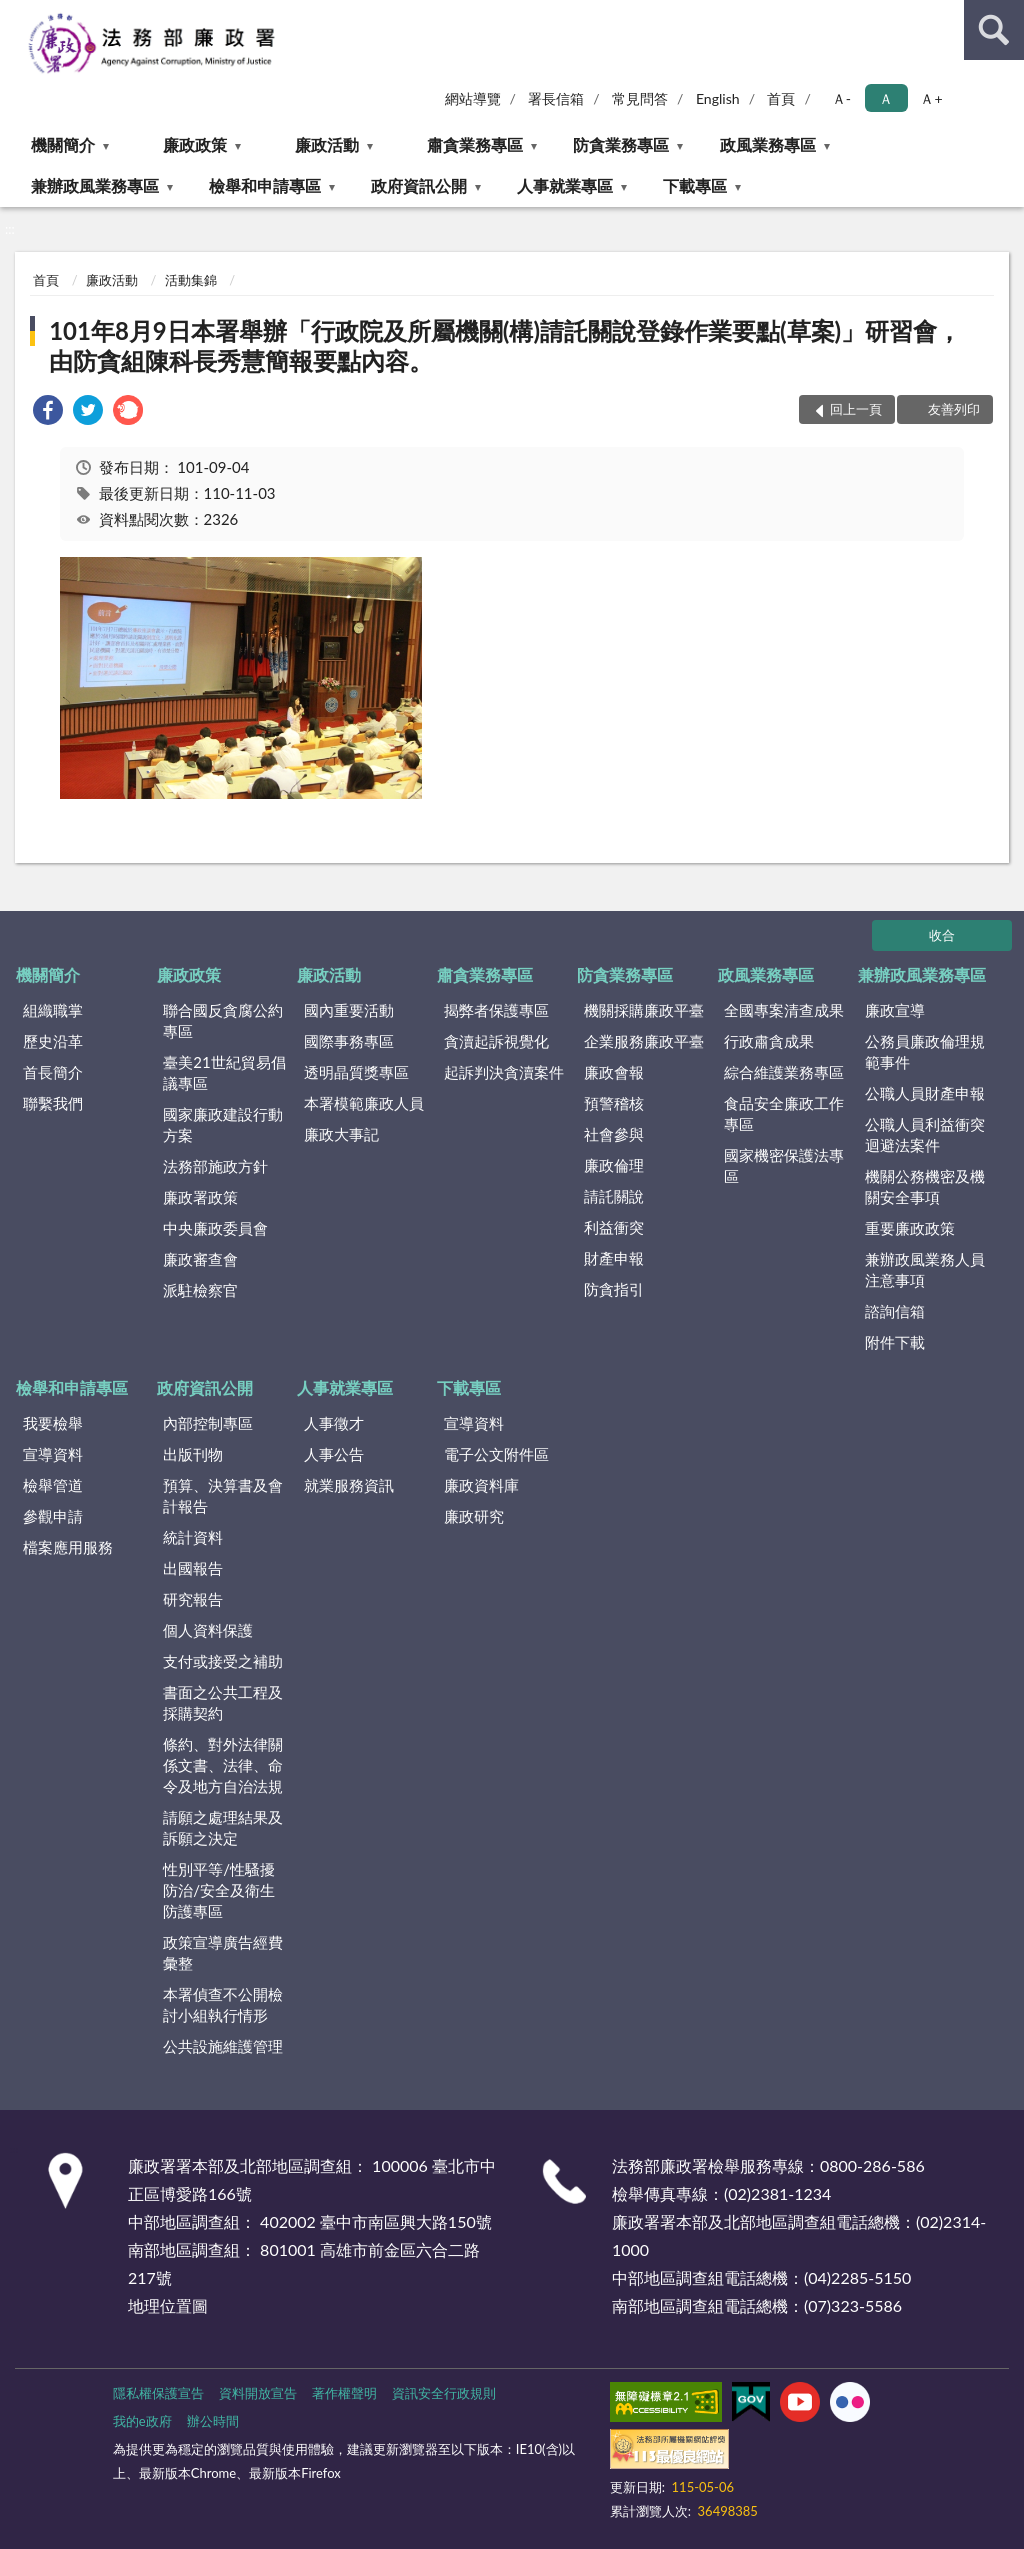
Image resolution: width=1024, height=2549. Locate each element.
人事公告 (334, 1454)
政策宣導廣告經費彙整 (223, 1952)
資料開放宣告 (258, 2393)
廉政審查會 (200, 1259)
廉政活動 (327, 144)
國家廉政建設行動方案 (223, 1124)
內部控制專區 (208, 1423)
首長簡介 (53, 1072)
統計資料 (193, 1537)
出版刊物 (193, 1454)
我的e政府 (142, 2421)
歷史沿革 (53, 1041)
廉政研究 (474, 1516)
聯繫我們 (53, 1103)
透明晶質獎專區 (356, 1072)
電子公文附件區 (496, 1454)
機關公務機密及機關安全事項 (925, 1186)
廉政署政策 (200, 1197)
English (718, 98)
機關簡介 (63, 144)
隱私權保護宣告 (158, 2393)
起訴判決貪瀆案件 (504, 1072)
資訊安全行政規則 (444, 2393)
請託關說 (614, 1196)
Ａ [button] (886, 98)
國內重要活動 (349, 1010)
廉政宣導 (895, 1010)
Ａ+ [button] (931, 98)
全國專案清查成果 (784, 1010)
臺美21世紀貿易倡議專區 (224, 1072)
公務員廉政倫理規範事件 (925, 1051)
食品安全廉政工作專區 (784, 1113)
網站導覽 (473, 98)
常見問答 (640, 98)
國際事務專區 (349, 1041)
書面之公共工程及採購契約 (223, 1702)
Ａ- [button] (841, 98)
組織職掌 (53, 1010)
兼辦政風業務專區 (95, 185)
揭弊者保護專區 (496, 1010)
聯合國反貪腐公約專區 (223, 1020)
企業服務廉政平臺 (644, 1041)
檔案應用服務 (68, 1547)
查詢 (994, 30)
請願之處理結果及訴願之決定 (223, 1827)
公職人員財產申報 (925, 1093)
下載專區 (695, 185)
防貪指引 (614, 1289)
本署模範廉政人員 (364, 1103)
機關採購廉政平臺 (644, 1010)
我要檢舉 (53, 1423)
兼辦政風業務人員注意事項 (925, 1269)
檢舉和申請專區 (265, 185)
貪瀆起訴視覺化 (496, 1041)
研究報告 (193, 1599)
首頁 (781, 98)
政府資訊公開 (419, 185)
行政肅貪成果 (769, 1041)
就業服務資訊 (349, 1485)
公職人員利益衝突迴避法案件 (925, 1134)
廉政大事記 (341, 1134)
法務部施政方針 (215, 1166)
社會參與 (614, 1134)
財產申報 (614, 1258)
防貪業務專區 (621, 144)
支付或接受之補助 (223, 1661)
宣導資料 (53, 1454)
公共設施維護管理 (223, 2046)
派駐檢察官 (200, 1290)
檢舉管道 (53, 1485)
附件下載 (895, 1342)
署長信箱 (556, 98)
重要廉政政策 (910, 1228)
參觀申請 (53, 1516)
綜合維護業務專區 (784, 1072)
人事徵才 (334, 1423)
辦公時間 (213, 2421)
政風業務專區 (768, 144)
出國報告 (193, 1568)
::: (16, 15)
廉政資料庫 (481, 1485)
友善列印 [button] (954, 409)
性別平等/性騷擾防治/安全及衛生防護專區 (219, 1890)
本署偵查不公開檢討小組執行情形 (223, 2004)
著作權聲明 (344, 2393)
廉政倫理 (614, 1165)
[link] (48, 412)
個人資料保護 (208, 1630)
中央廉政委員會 (215, 1228)
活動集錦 (191, 280)
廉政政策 (195, 144)
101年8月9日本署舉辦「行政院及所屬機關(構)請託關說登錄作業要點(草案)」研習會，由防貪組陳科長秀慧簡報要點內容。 (505, 345)
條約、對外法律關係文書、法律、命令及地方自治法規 (223, 1765)
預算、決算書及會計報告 (223, 1495)
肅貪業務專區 (475, 144)
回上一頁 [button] (856, 409)
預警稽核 (614, 1103)
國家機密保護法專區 (784, 1165)
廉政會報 (614, 1072)
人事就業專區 (565, 185)
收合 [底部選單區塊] (942, 935)
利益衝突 (614, 1227)
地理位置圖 (168, 2305)
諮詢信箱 (895, 1311)
